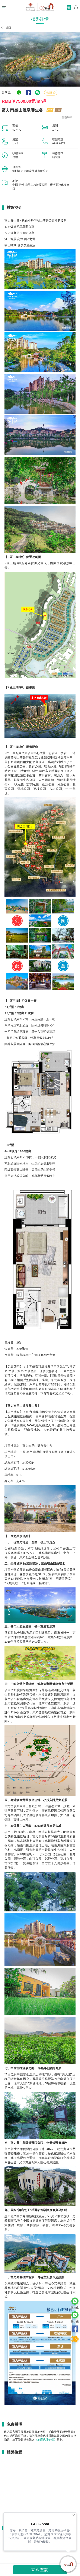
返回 (5, 27)
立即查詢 (40, 2569)
